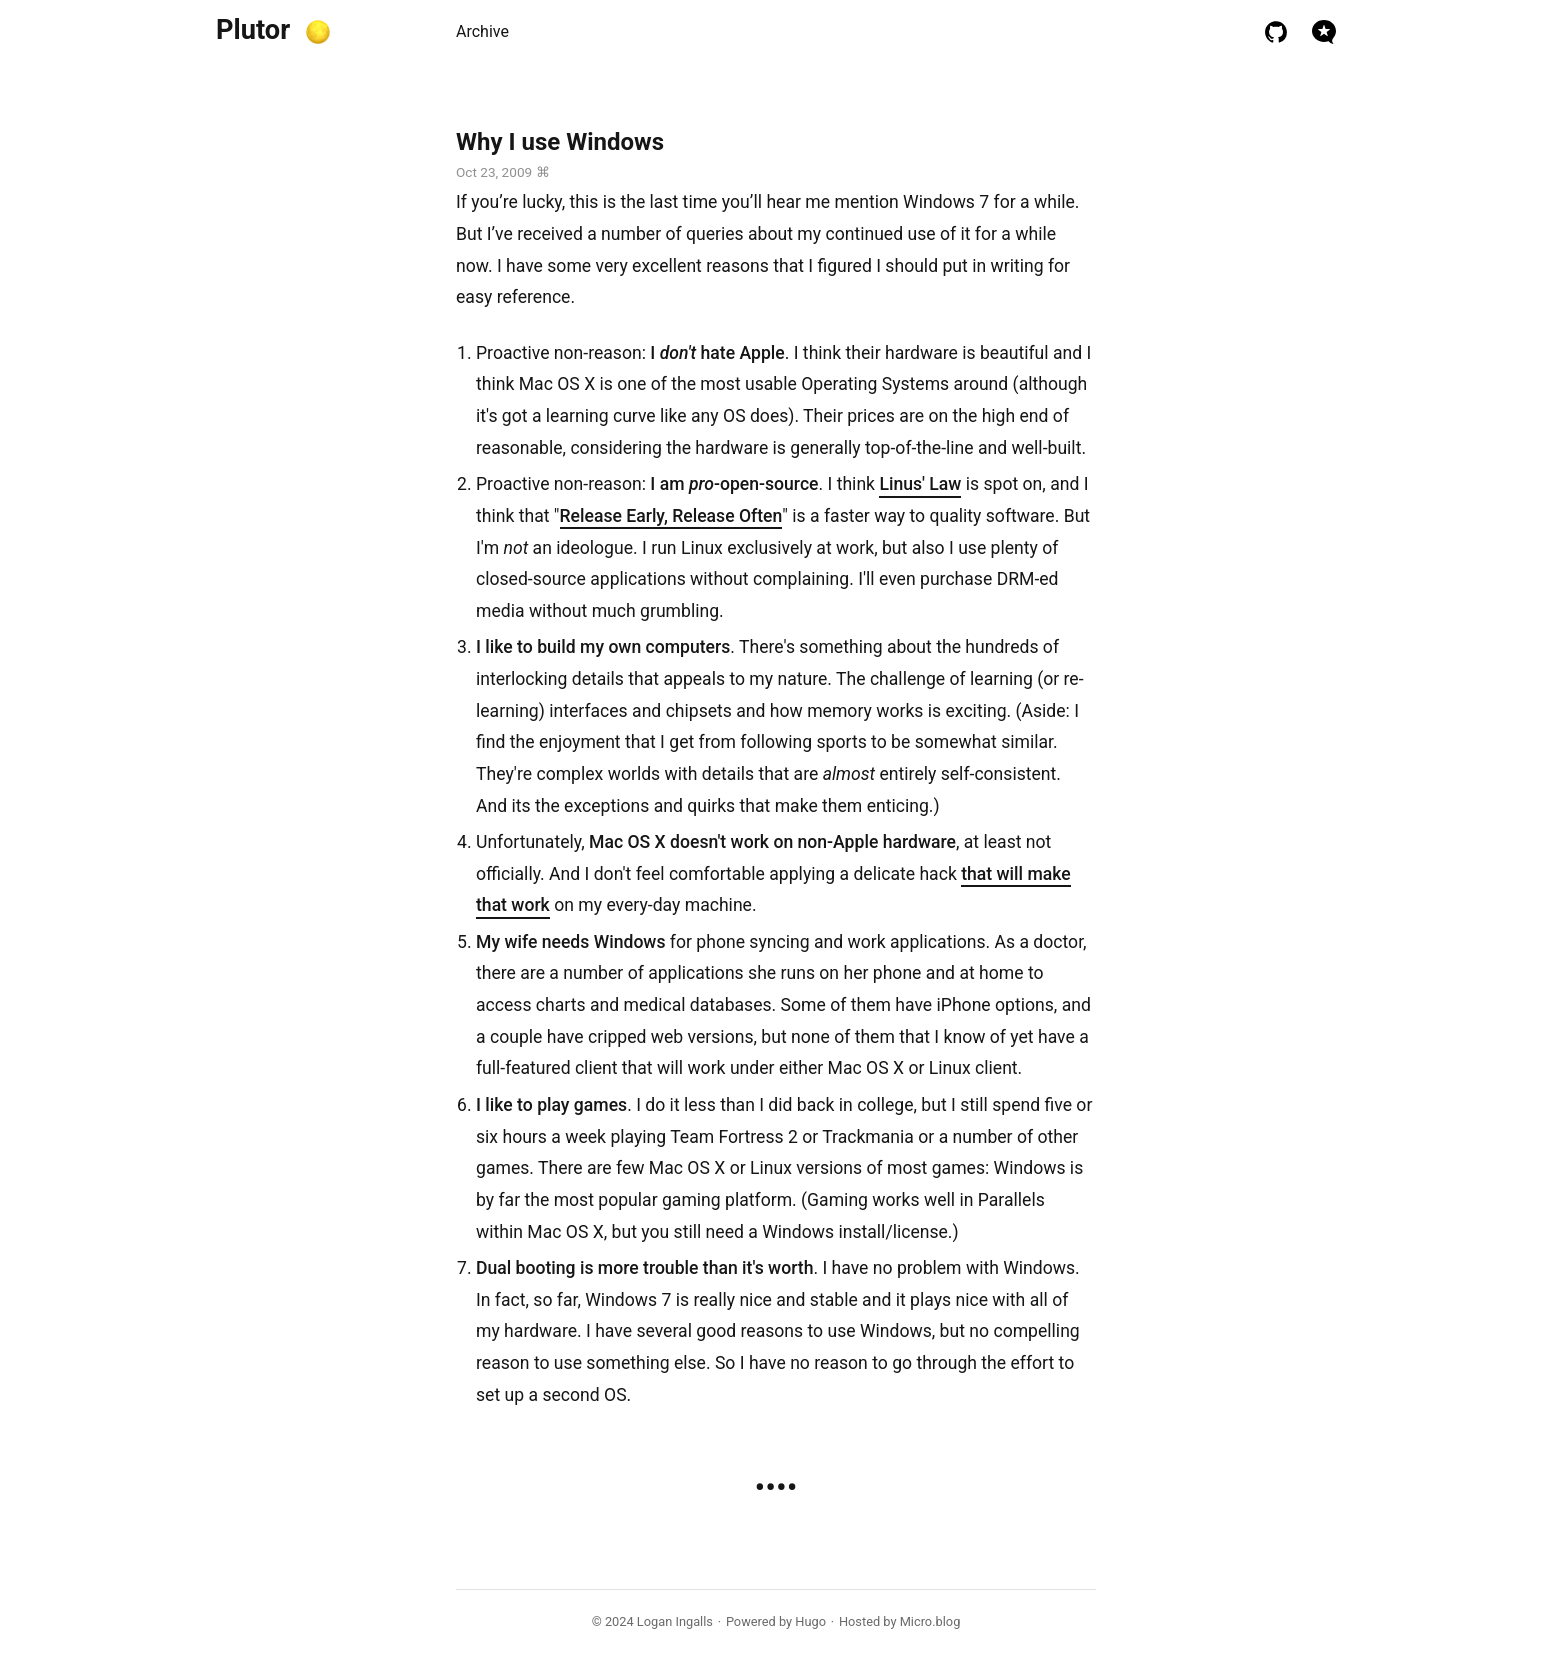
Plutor (253, 30)
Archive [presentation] (482, 31)
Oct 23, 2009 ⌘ (503, 172)
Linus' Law (920, 484)
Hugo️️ (810, 1621)
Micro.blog (930, 1621)
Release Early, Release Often (671, 516)
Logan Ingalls (675, 1621)
